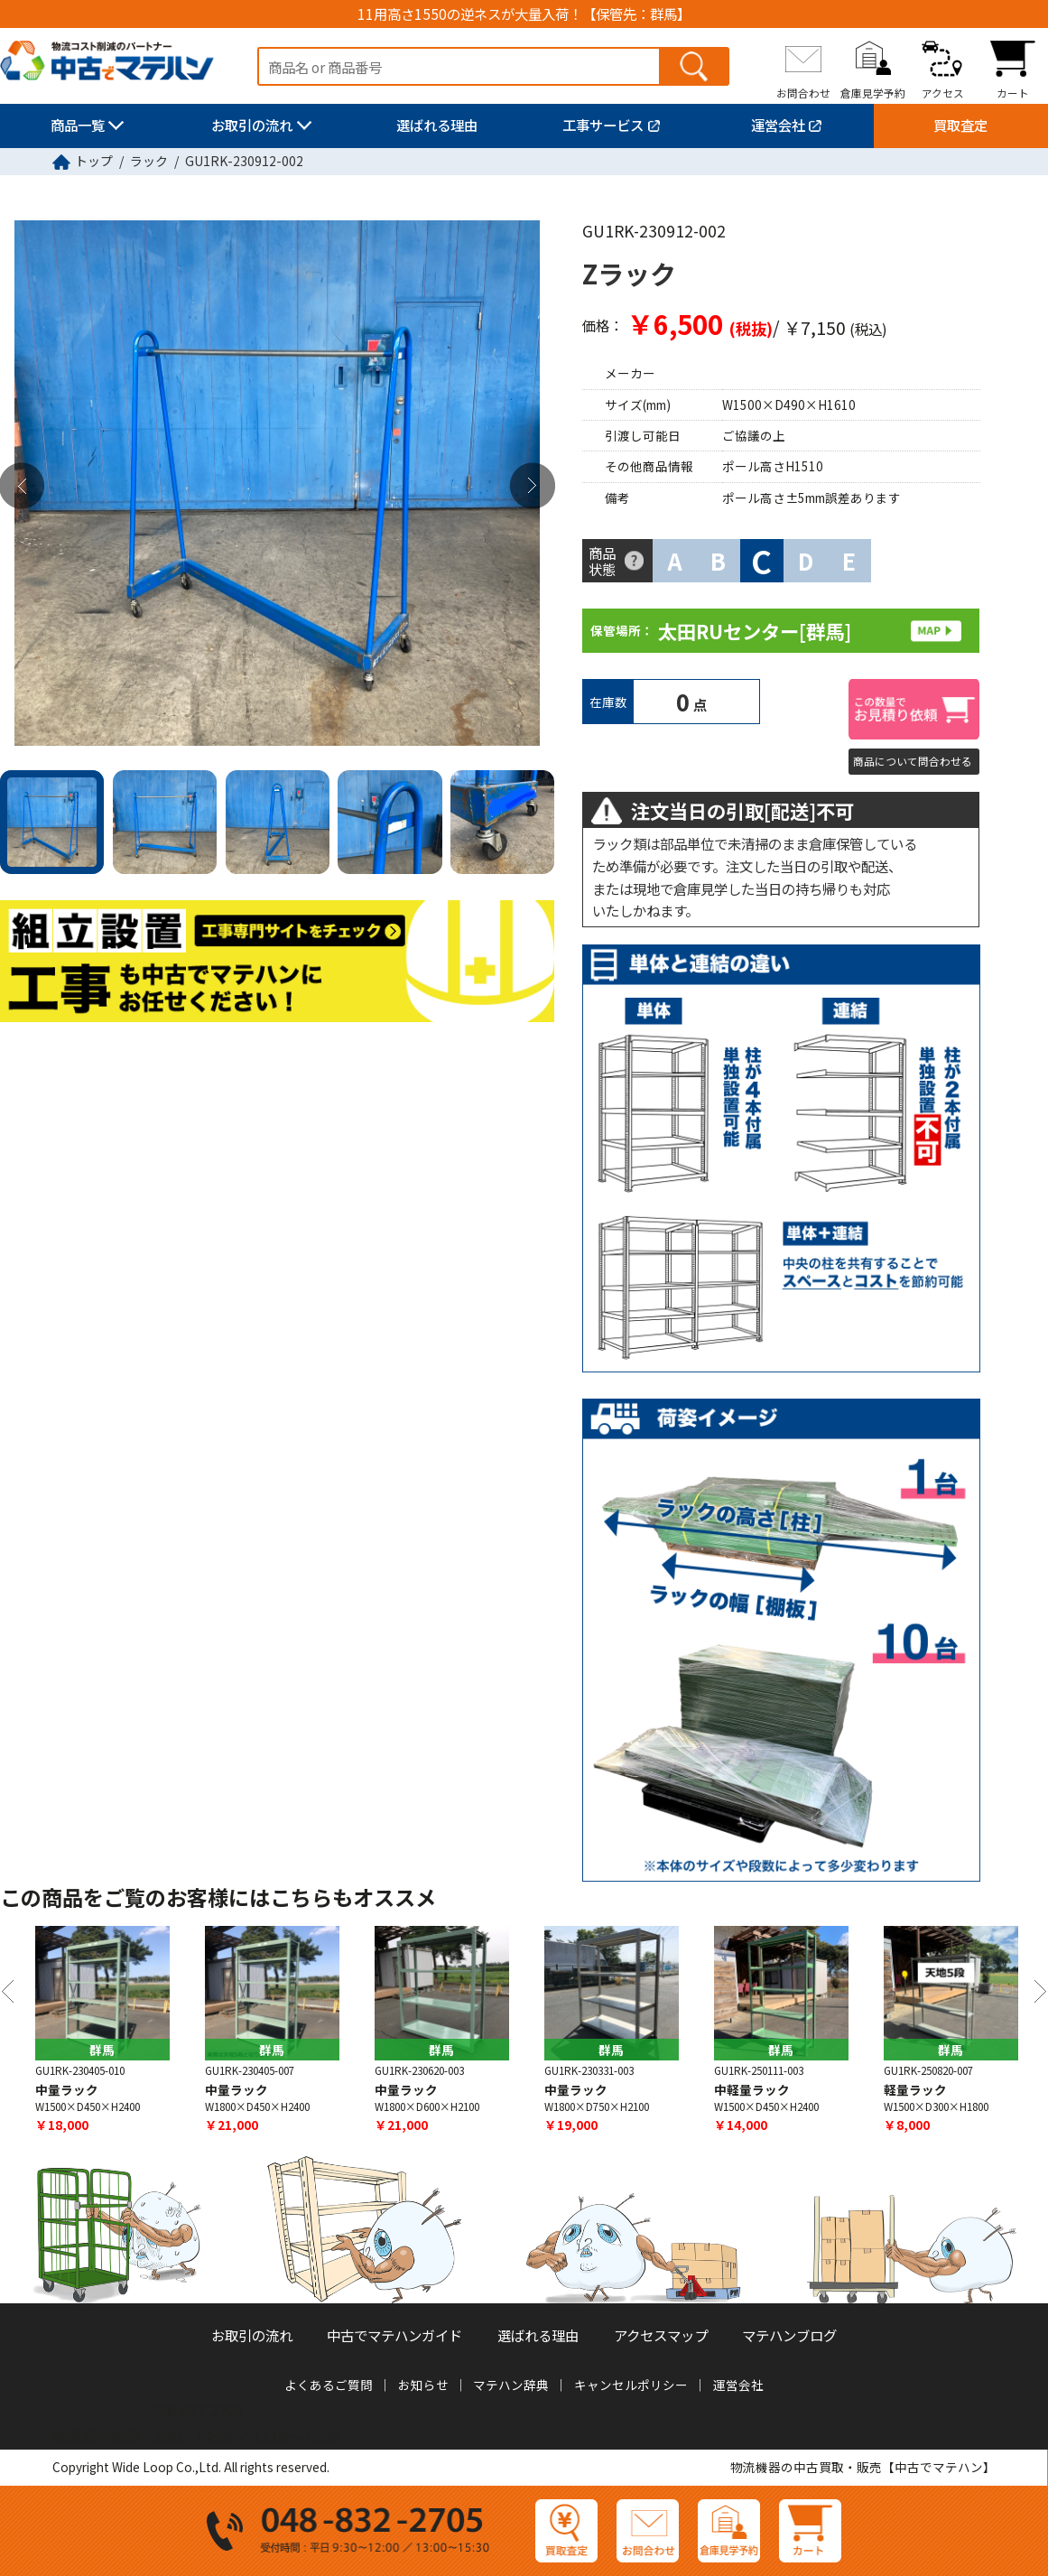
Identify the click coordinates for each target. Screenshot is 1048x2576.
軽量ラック (915, 2089)
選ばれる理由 (437, 125)
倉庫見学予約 (872, 93)
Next (532, 486)
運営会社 (778, 125)
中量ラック (66, 2089)
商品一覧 (78, 125)
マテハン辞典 (511, 2385)
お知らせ (423, 2385)
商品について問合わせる (912, 761)
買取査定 (960, 125)
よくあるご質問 (328, 2385)
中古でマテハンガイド (394, 2335)
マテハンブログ (789, 2335)
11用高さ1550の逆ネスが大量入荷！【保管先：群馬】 (524, 14)
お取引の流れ (251, 125)
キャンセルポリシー (631, 2385)
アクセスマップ (661, 2335)
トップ (94, 161)
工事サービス (603, 125)
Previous (8, 1991)
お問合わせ (803, 93)
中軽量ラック (752, 2089)
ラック (149, 161)
